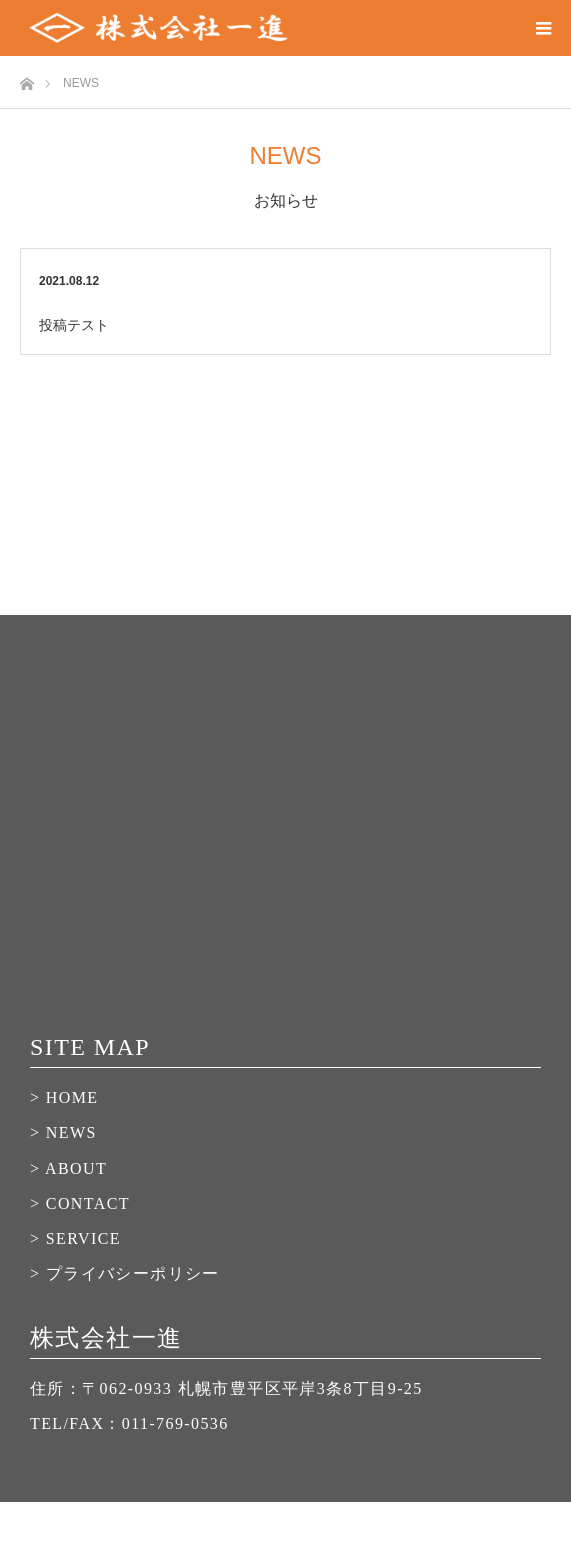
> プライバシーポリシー (125, 1273)
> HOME (64, 1097)
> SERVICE (75, 1238)
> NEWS (63, 1132)
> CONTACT (80, 1203)
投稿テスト (74, 325)
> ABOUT (68, 1168)
